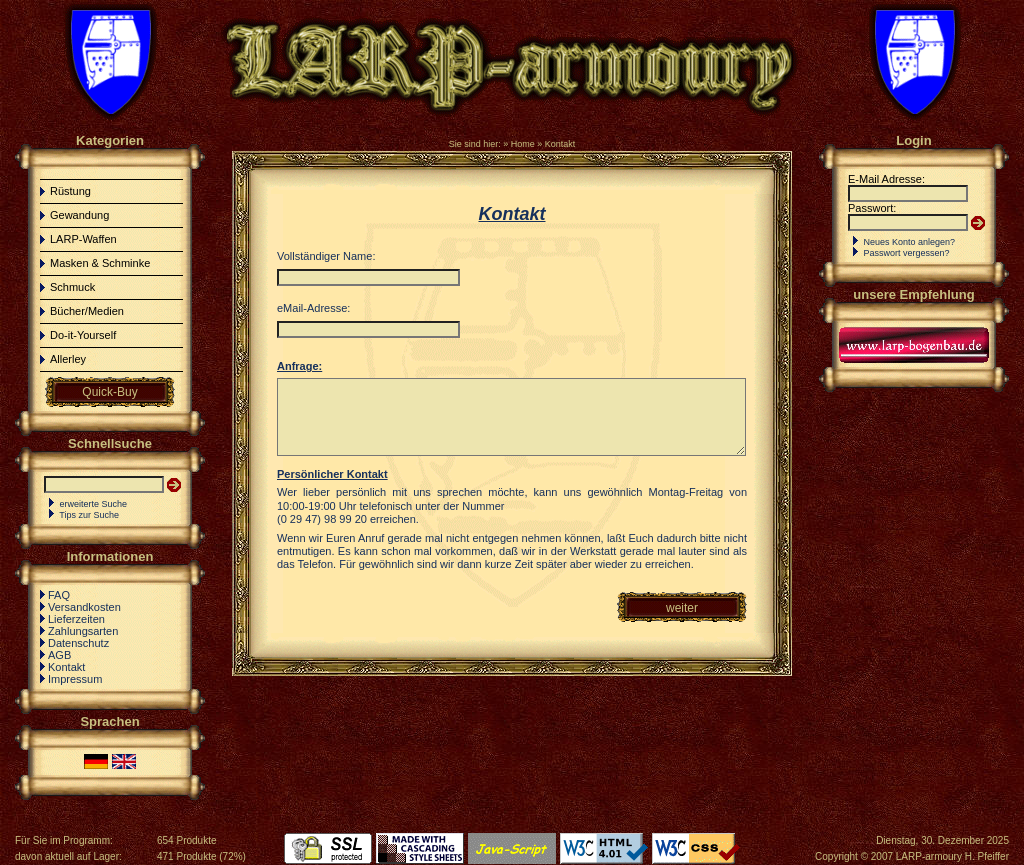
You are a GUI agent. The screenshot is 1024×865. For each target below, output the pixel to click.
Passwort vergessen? (907, 253)
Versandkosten (84, 607)
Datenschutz (78, 643)
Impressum (75, 679)
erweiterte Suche (94, 504)
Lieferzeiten (76, 619)
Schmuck (72, 287)
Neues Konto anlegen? (910, 242)
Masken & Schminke (100, 263)
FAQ (59, 595)
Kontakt (560, 144)
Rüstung (70, 191)
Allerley (68, 359)
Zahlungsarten (83, 631)
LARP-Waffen (83, 239)
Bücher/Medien (87, 311)
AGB (59, 655)
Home (523, 144)
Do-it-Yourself (83, 335)
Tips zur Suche (89, 515)
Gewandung (79, 215)
